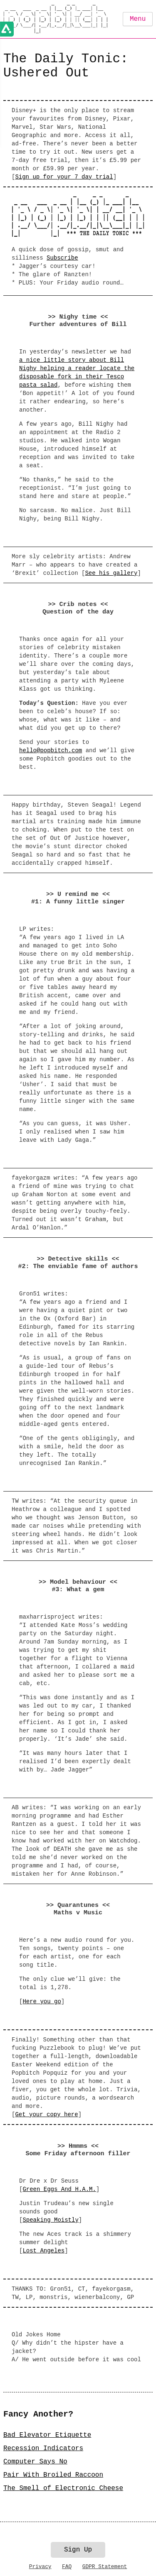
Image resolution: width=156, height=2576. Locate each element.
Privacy (40, 2567)
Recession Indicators (43, 2448)
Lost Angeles (43, 2250)
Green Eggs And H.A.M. (59, 2189)
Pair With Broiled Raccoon (53, 2475)
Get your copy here (46, 2114)
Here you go (41, 2001)
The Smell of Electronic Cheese (63, 2488)
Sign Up (78, 2550)
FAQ (67, 2567)
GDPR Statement (104, 2567)
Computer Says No (35, 2462)
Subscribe (62, 258)
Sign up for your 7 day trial (64, 177)
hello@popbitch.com (50, 750)
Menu (138, 19)
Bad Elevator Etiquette (47, 2435)
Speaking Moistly (50, 2220)
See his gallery (111, 573)
